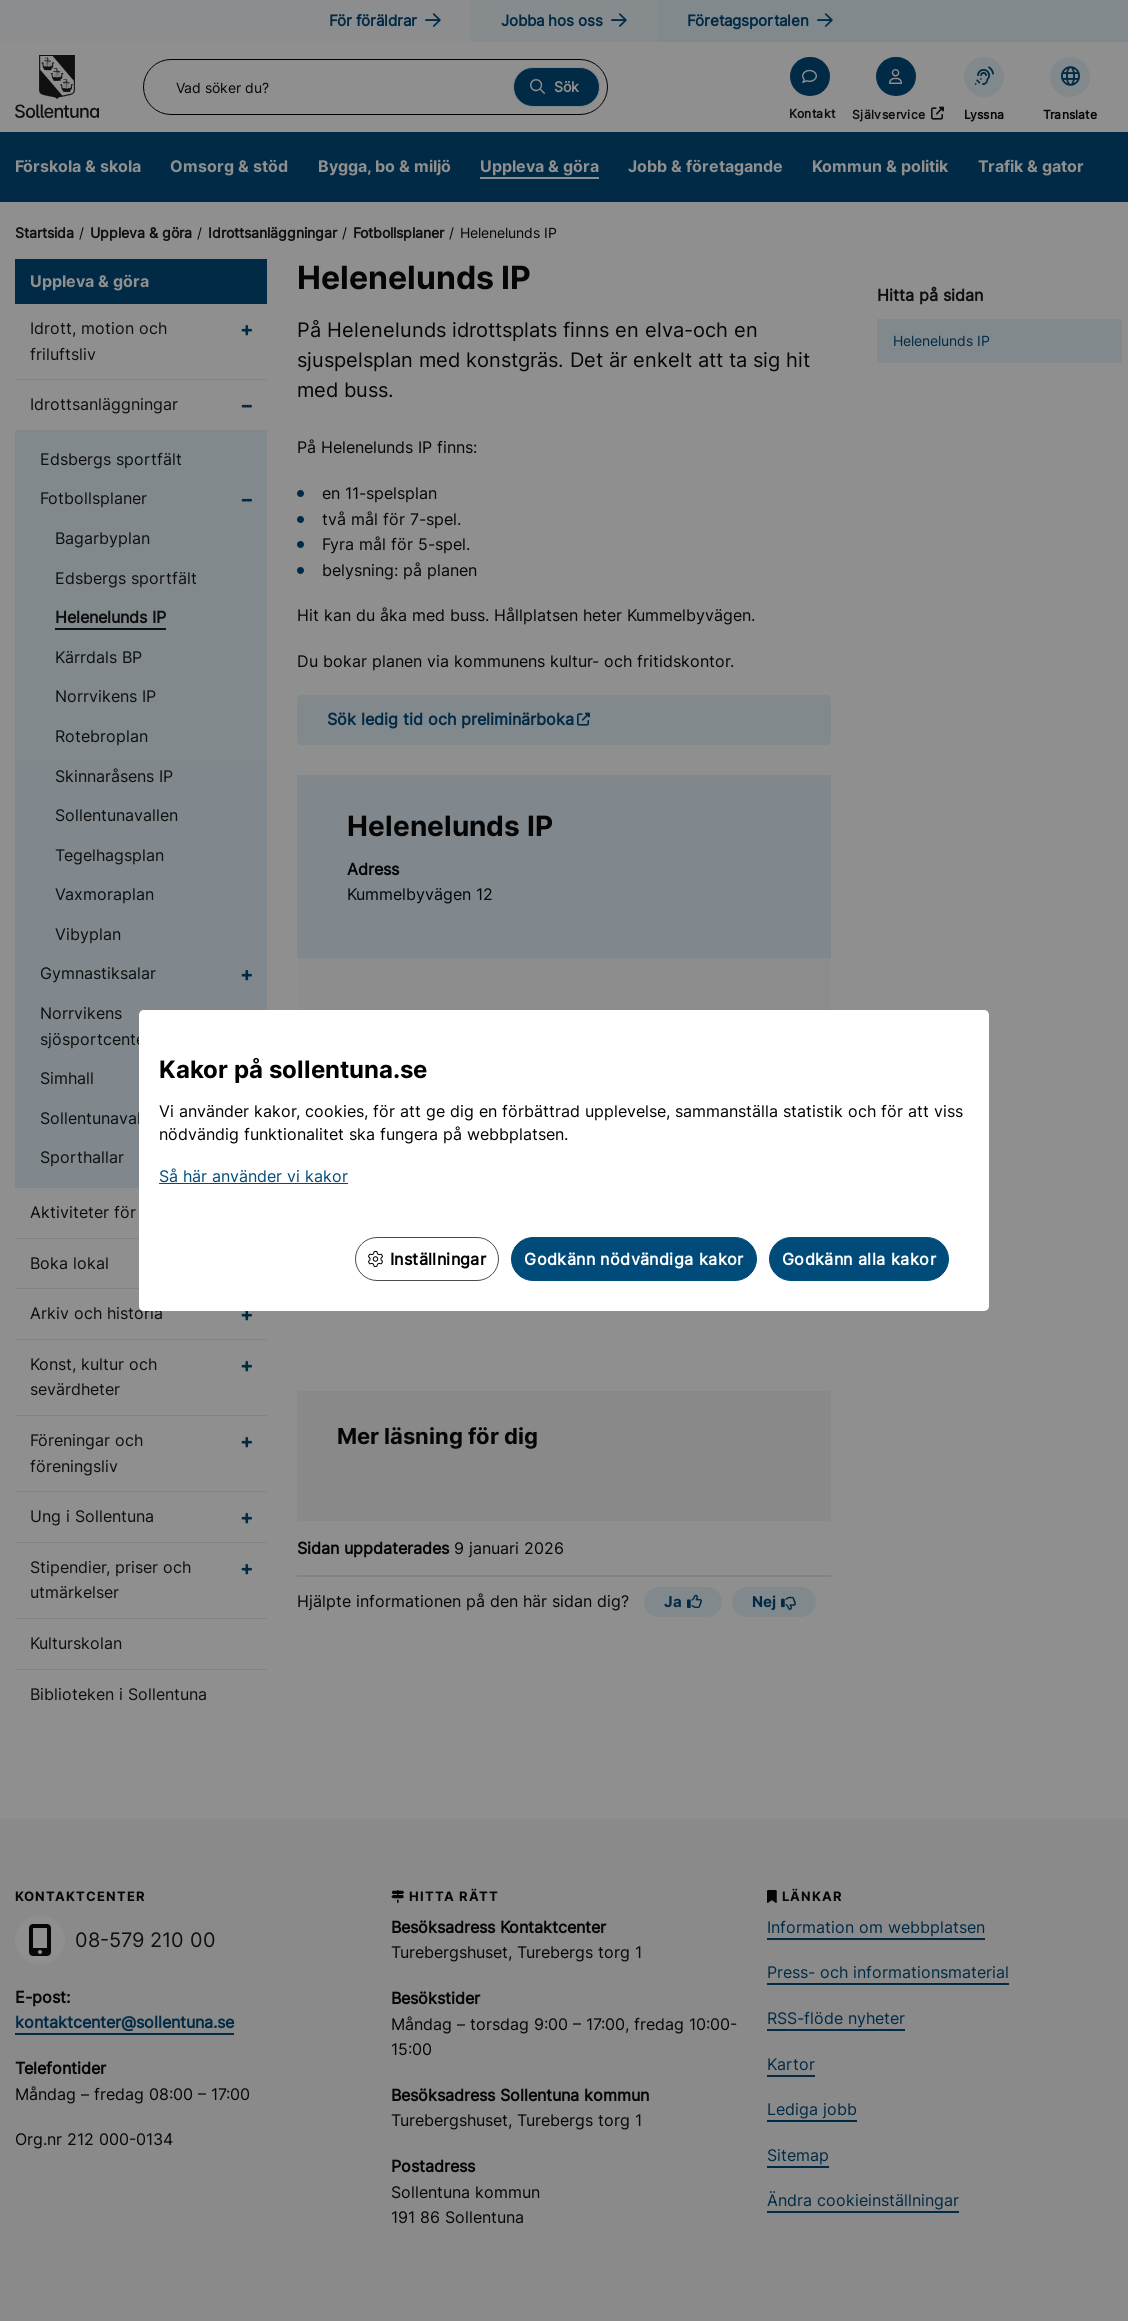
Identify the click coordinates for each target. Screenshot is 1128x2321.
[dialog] (564, 1160)
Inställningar (427, 1259)
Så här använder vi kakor (253, 1176)
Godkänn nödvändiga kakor (634, 1259)
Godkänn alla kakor (859, 1259)
